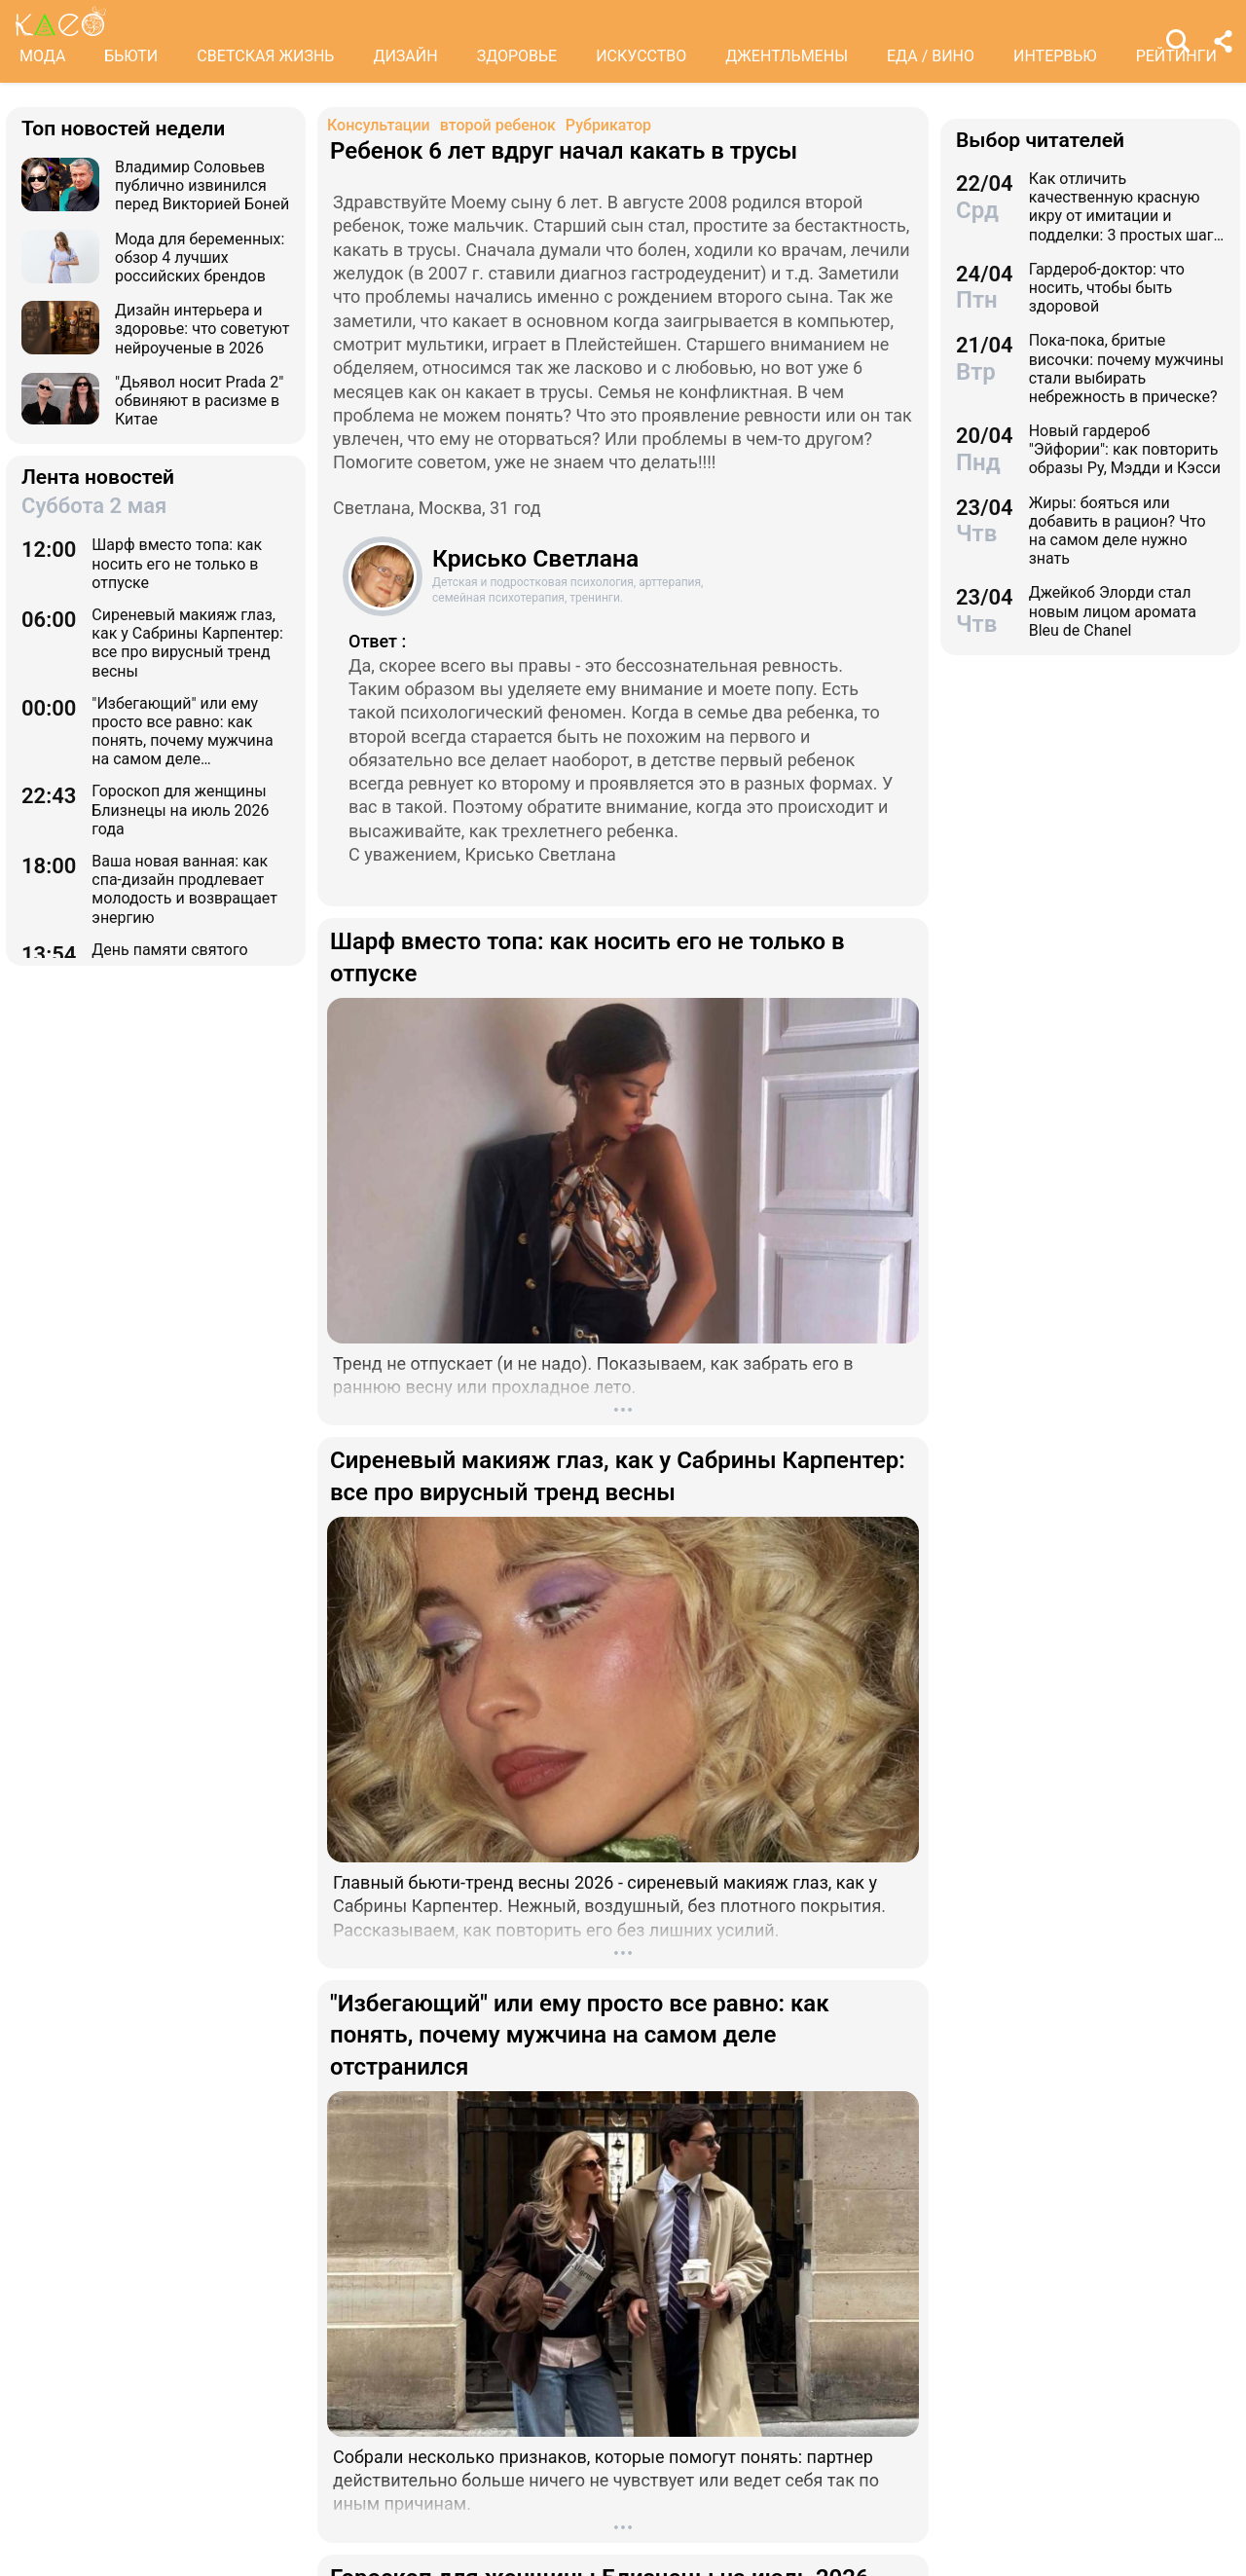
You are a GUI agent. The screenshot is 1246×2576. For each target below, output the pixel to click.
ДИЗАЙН (405, 56)
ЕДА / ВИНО (930, 56)
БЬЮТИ (131, 56)
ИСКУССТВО (641, 56)
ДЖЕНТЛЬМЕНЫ (786, 56)
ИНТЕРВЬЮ (1055, 56)
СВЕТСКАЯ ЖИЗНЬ (265, 56)
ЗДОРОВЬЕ (517, 56)
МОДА (42, 56)
